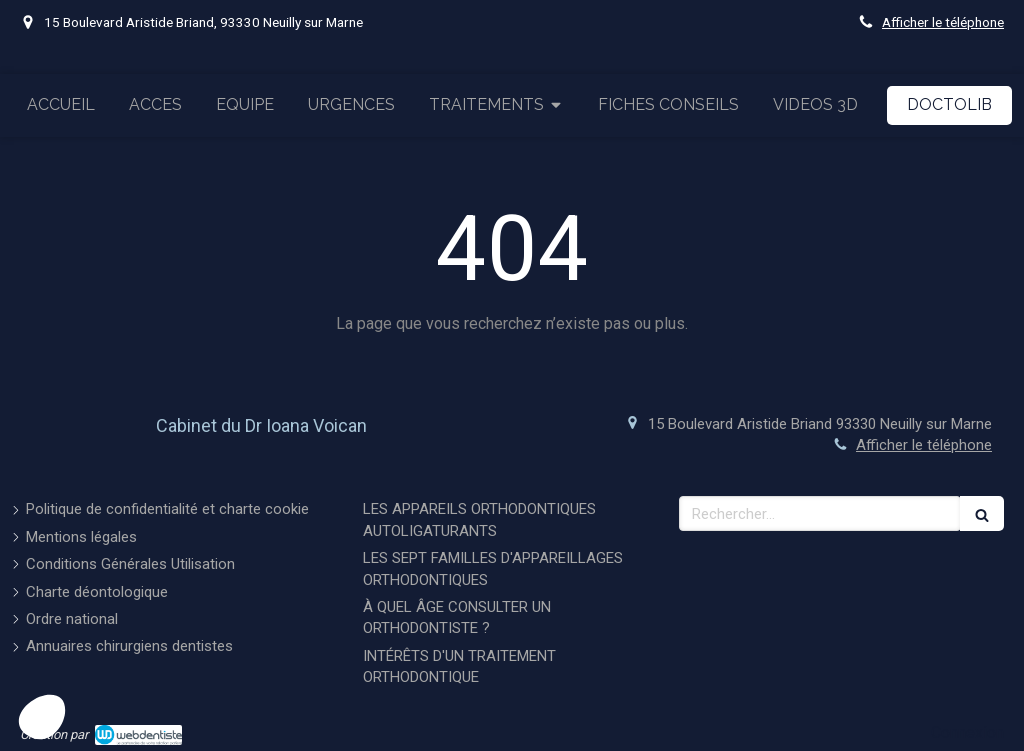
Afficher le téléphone (943, 22)
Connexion (967, 732)
